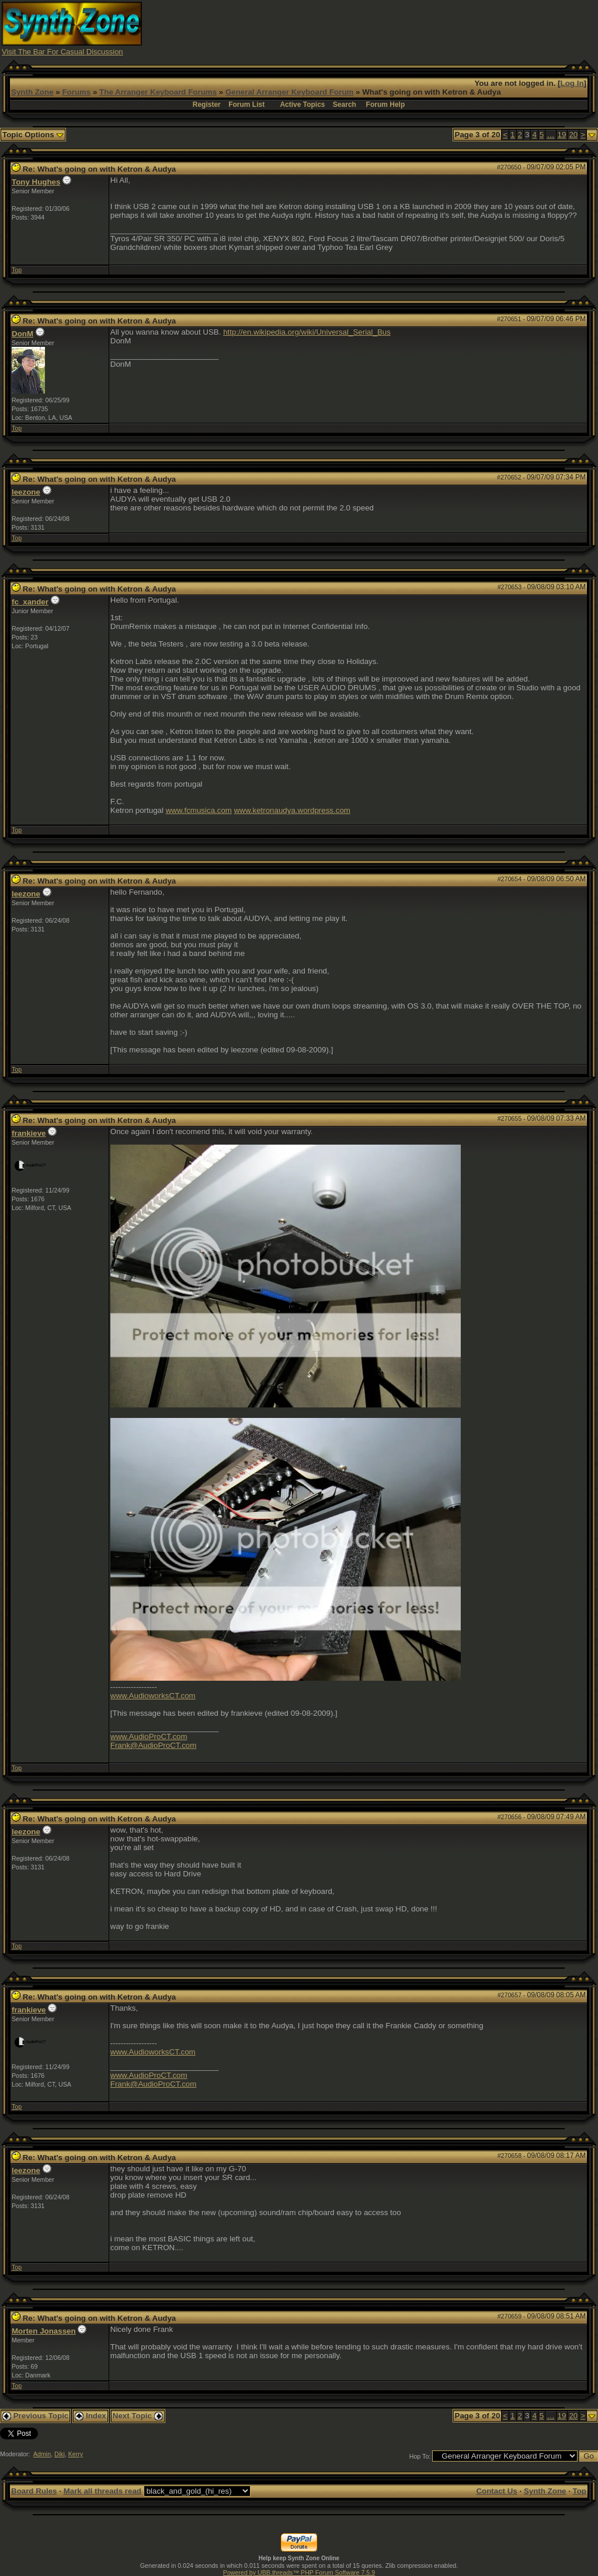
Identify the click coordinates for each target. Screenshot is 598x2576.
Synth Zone (32, 92)
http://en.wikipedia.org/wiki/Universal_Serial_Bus (307, 332)
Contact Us (496, 2491)
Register (207, 104)
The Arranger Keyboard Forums (158, 92)
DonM (22, 333)
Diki (59, 2453)
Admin (42, 2453)
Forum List (246, 104)
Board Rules (34, 2491)
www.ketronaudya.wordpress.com (292, 810)
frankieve (29, 1133)
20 (573, 134)
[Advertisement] (383, 28)
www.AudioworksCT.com (153, 1695)
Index (90, 2415)
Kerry (75, 2453)
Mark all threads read (102, 2491)
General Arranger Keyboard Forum (289, 92)
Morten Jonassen (44, 2331)
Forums (76, 92)
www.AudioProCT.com (148, 1736)
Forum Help (385, 104)
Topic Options (33, 134)
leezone (26, 492)
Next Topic (138, 2415)
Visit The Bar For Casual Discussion (62, 51)
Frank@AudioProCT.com (153, 1745)
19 (562, 134)
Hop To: (420, 2456)
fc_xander (30, 601)
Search (344, 104)
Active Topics (302, 104)
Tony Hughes (36, 182)
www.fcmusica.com (199, 810)
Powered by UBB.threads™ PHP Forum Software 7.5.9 (299, 2572)
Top (17, 269)
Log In (572, 83)
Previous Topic (35, 2415)
